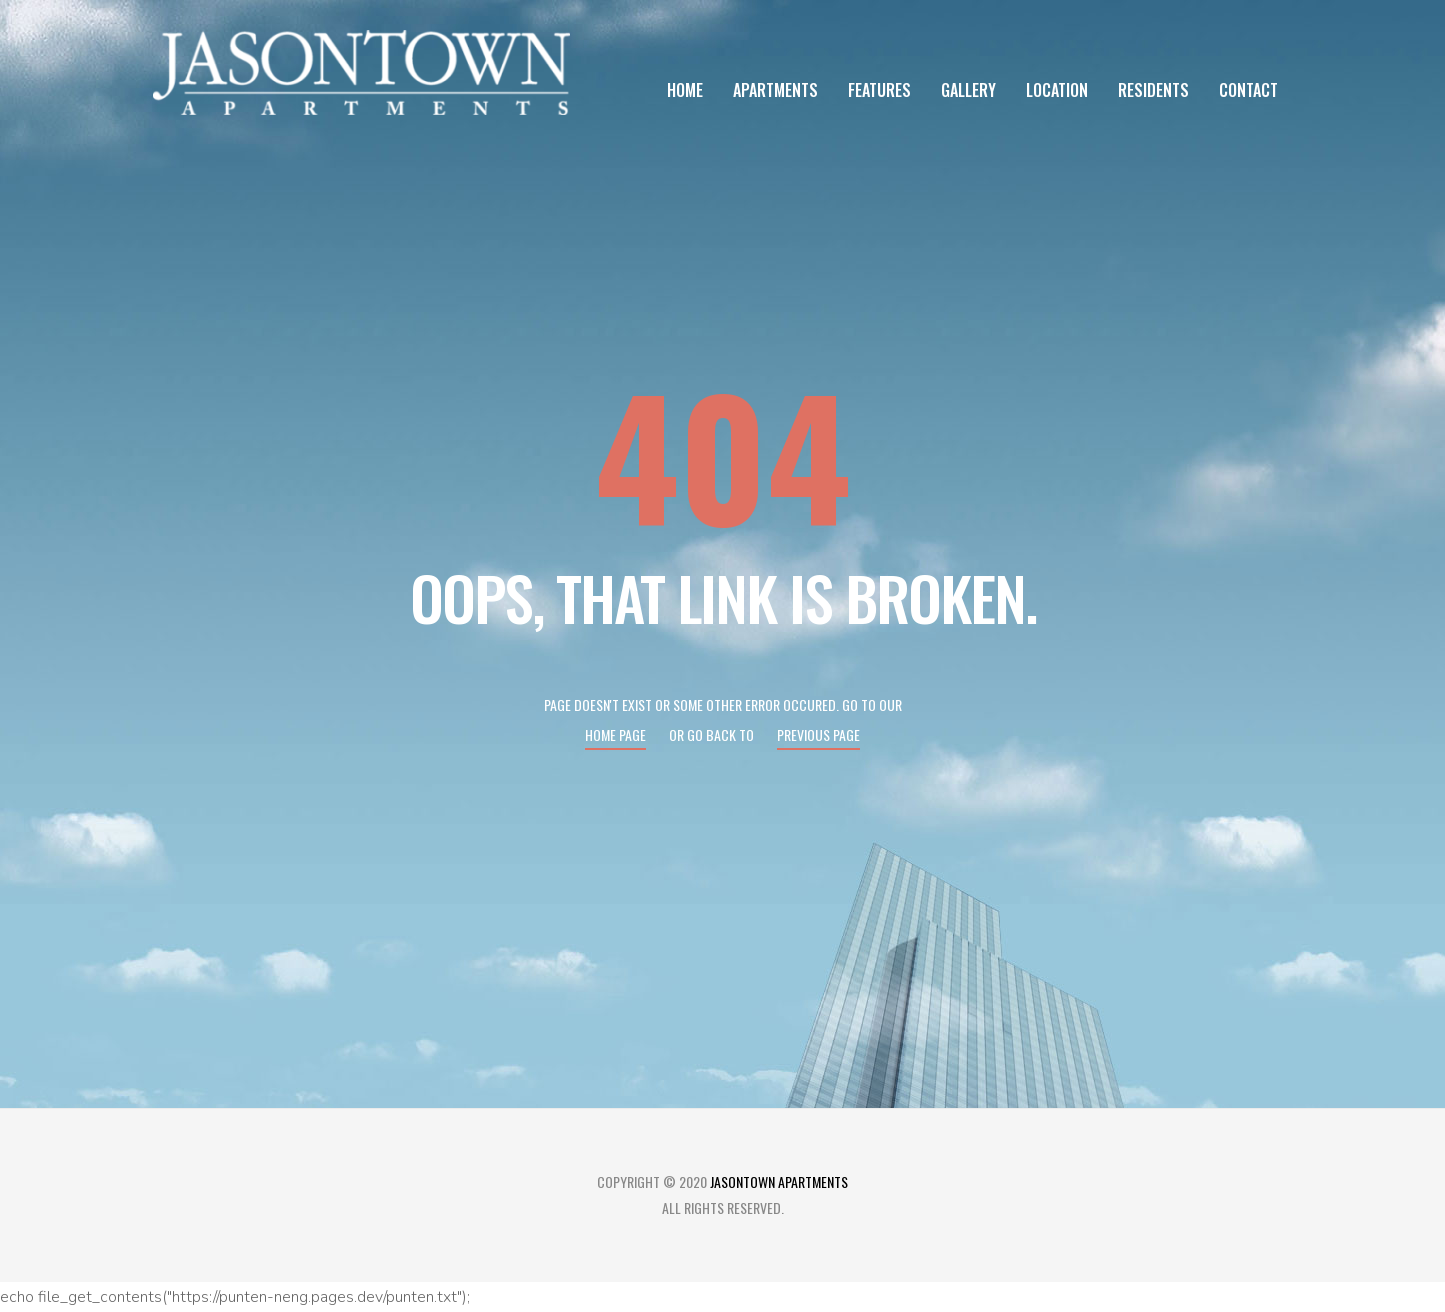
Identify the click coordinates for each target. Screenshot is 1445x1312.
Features (879, 90)
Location (1057, 90)
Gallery (968, 90)
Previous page (818, 734)
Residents (1153, 90)
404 (723, 453)
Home (685, 90)
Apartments (775, 90)
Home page (615, 734)
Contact (1248, 90)
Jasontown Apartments (779, 1181)
